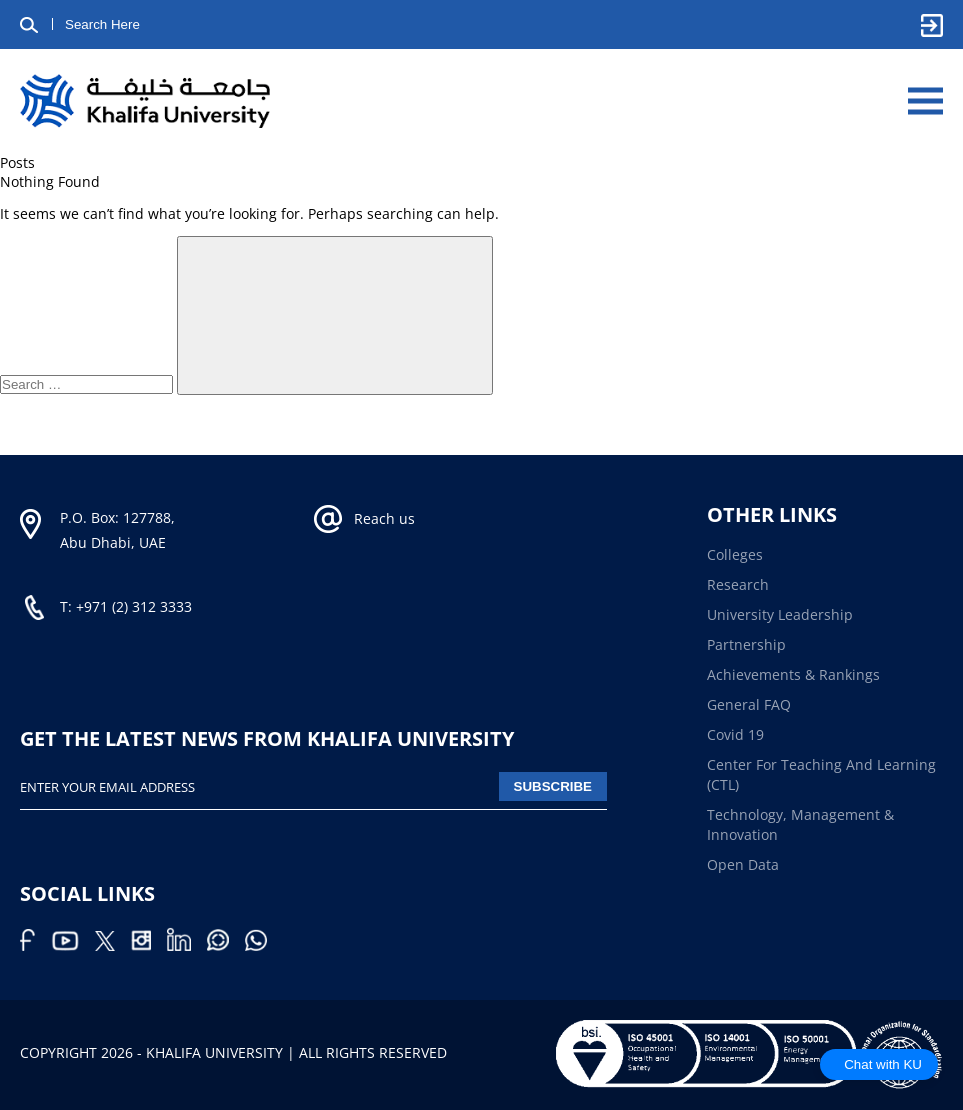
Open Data (743, 864)
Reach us (384, 518)
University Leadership (780, 614)
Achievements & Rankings (793, 674)
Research (738, 584)
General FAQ (749, 704)
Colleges (735, 554)
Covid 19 (735, 734)
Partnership (746, 644)
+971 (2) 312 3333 (134, 606)
